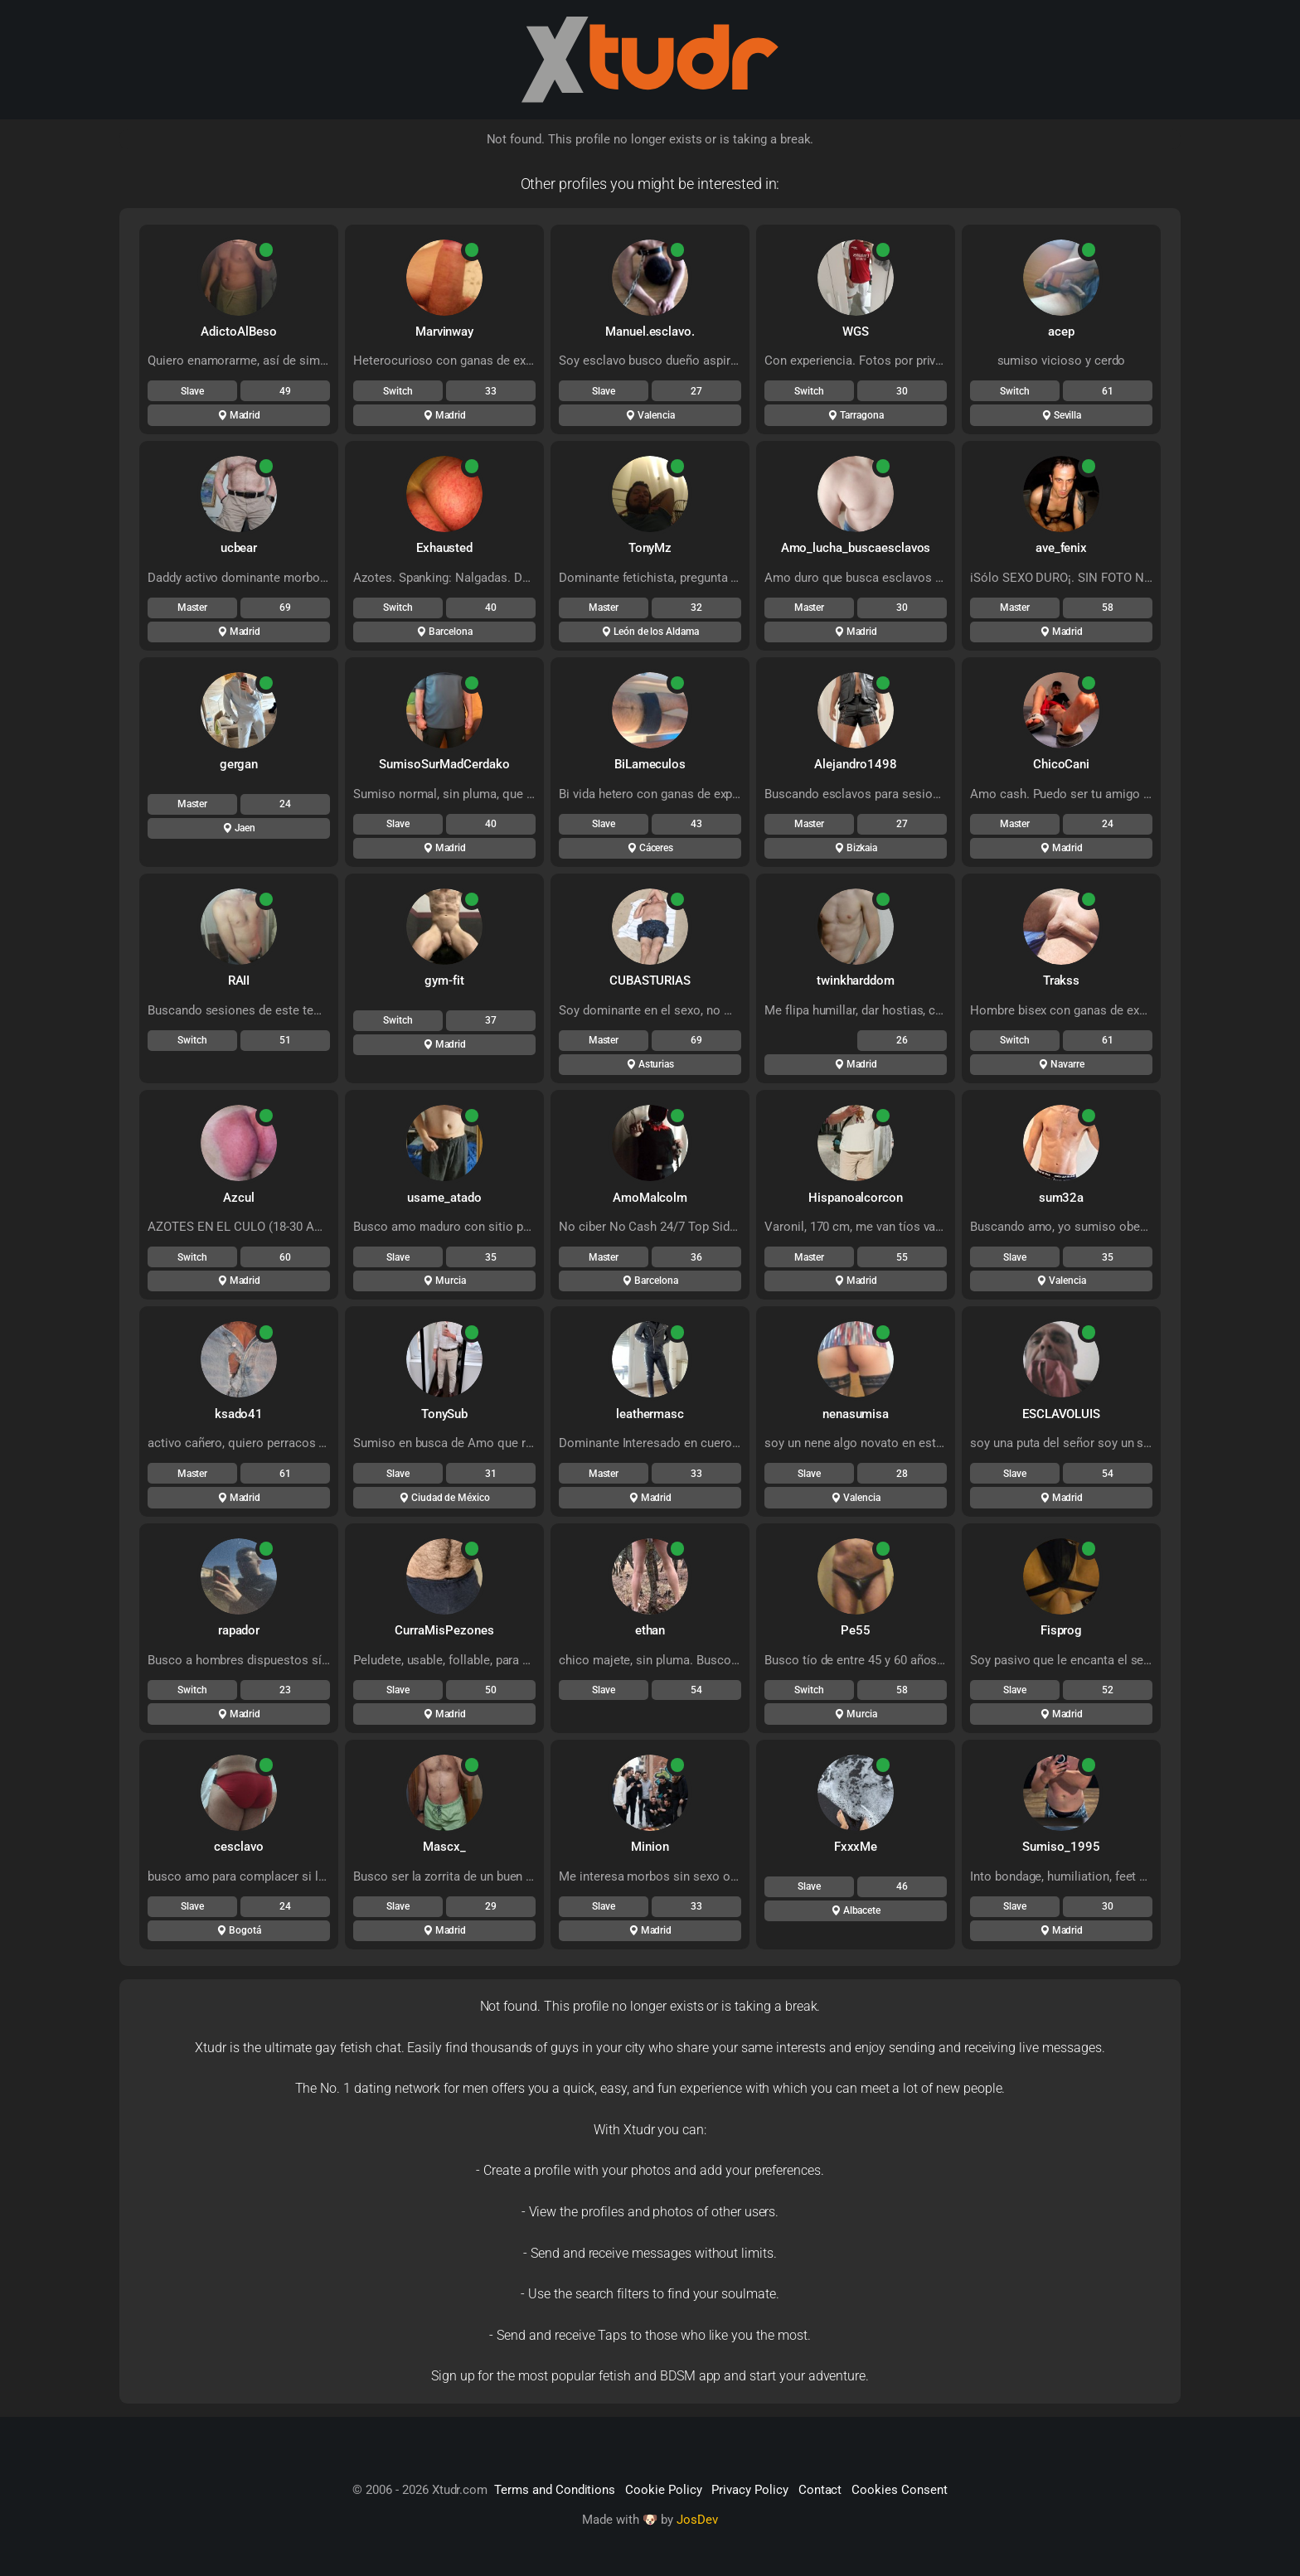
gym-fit (444, 980)
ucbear (239, 547)
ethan (650, 1630)
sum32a (1061, 1197)
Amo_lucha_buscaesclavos (856, 547)
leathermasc (650, 1414)
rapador (239, 1630)
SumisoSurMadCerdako (444, 764)
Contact (820, 2489)
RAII (239, 980)
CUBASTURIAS (650, 980)
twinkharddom (856, 980)
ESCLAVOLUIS (1061, 1414)
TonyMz (650, 547)
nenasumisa (856, 1414)
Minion (650, 1846)
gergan (239, 764)
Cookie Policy (663, 2489)
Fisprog (1061, 1630)
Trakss (1061, 980)
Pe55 (856, 1630)
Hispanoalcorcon (855, 1197)
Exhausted (444, 547)
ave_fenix (1062, 547)
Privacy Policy (749, 2489)
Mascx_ (444, 1846)
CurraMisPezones (444, 1630)
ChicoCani (1061, 764)
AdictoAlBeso (238, 331)
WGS (855, 331)
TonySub (444, 1414)
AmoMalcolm (650, 1197)
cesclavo (239, 1846)
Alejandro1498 (855, 764)
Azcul (239, 1197)
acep (1061, 331)
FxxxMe (856, 1846)
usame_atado (444, 1197)
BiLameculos (650, 764)
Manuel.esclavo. (650, 331)
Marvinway (444, 331)
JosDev (697, 2519)
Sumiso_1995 (1060, 1846)
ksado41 (239, 1414)
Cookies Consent (899, 2489)
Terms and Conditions (554, 2489)
